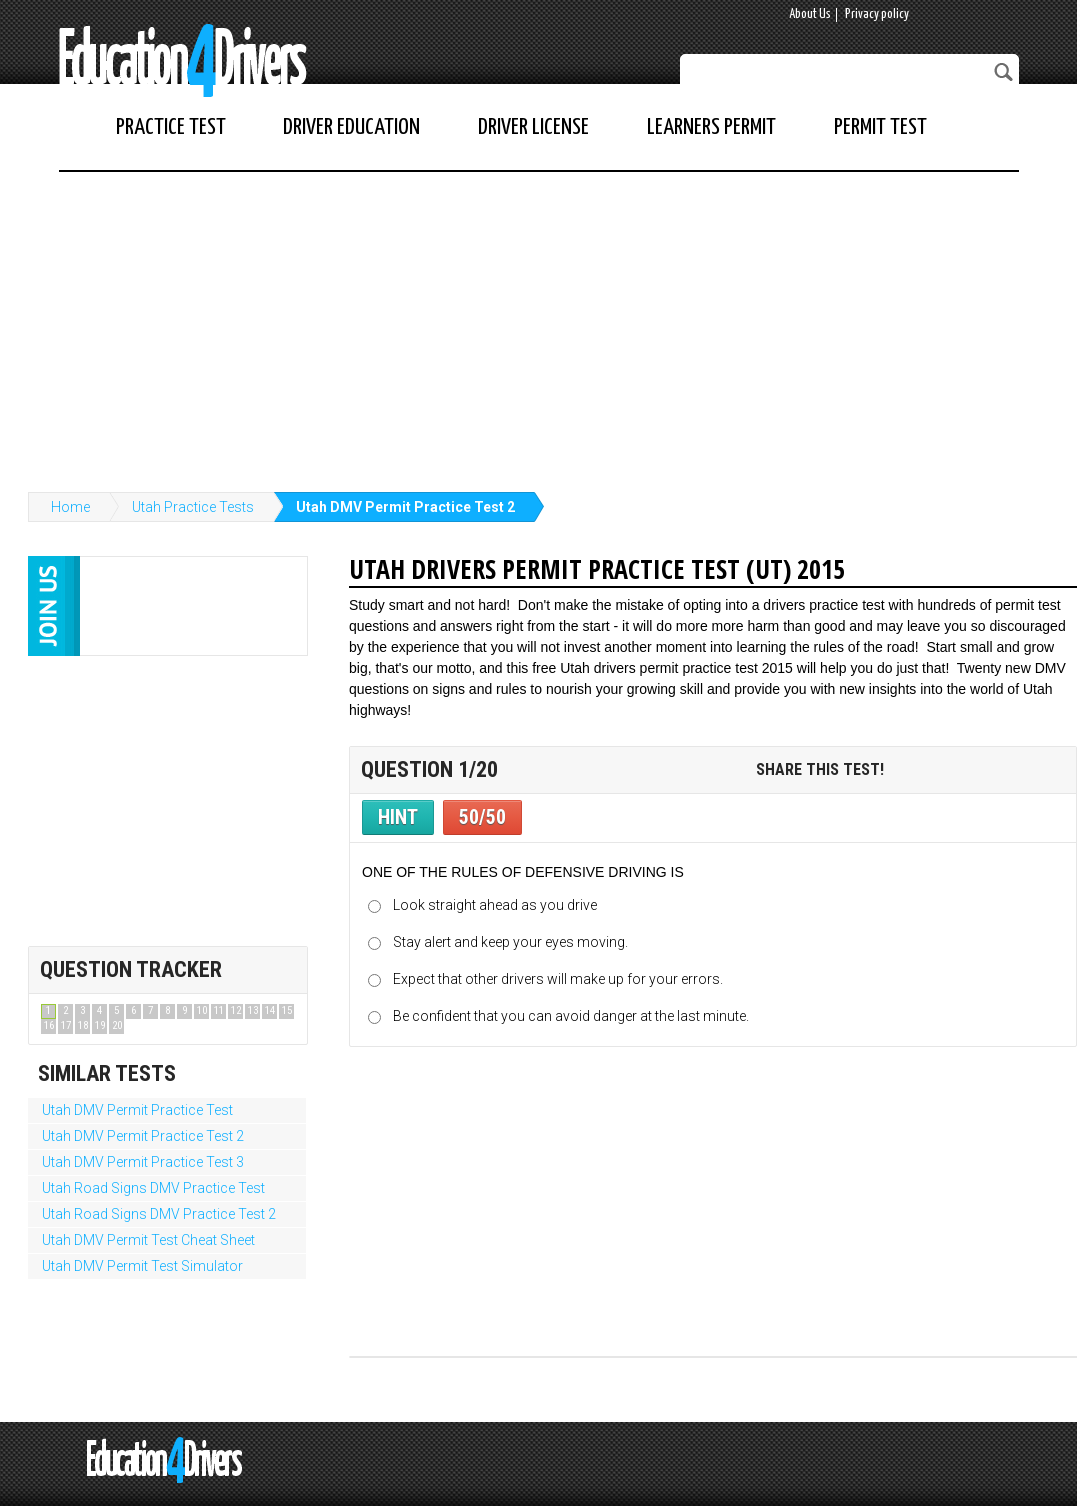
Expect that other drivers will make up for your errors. (558, 979)
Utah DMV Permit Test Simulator (142, 1266)
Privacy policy (877, 14)
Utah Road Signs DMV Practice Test (153, 1188)
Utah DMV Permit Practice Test (137, 1110)
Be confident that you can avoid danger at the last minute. (571, 1016)
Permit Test (880, 127)
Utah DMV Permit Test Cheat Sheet (148, 1240)
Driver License (533, 127)
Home (70, 507)
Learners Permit (711, 127)
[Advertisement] (538, 322)
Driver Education (351, 127)
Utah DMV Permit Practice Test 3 (143, 1162)
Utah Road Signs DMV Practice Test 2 (159, 1214)
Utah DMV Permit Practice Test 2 (405, 507)
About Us (810, 14)
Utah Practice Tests (193, 507)
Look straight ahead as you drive (495, 905)
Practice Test (171, 127)
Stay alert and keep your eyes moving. (510, 942)
